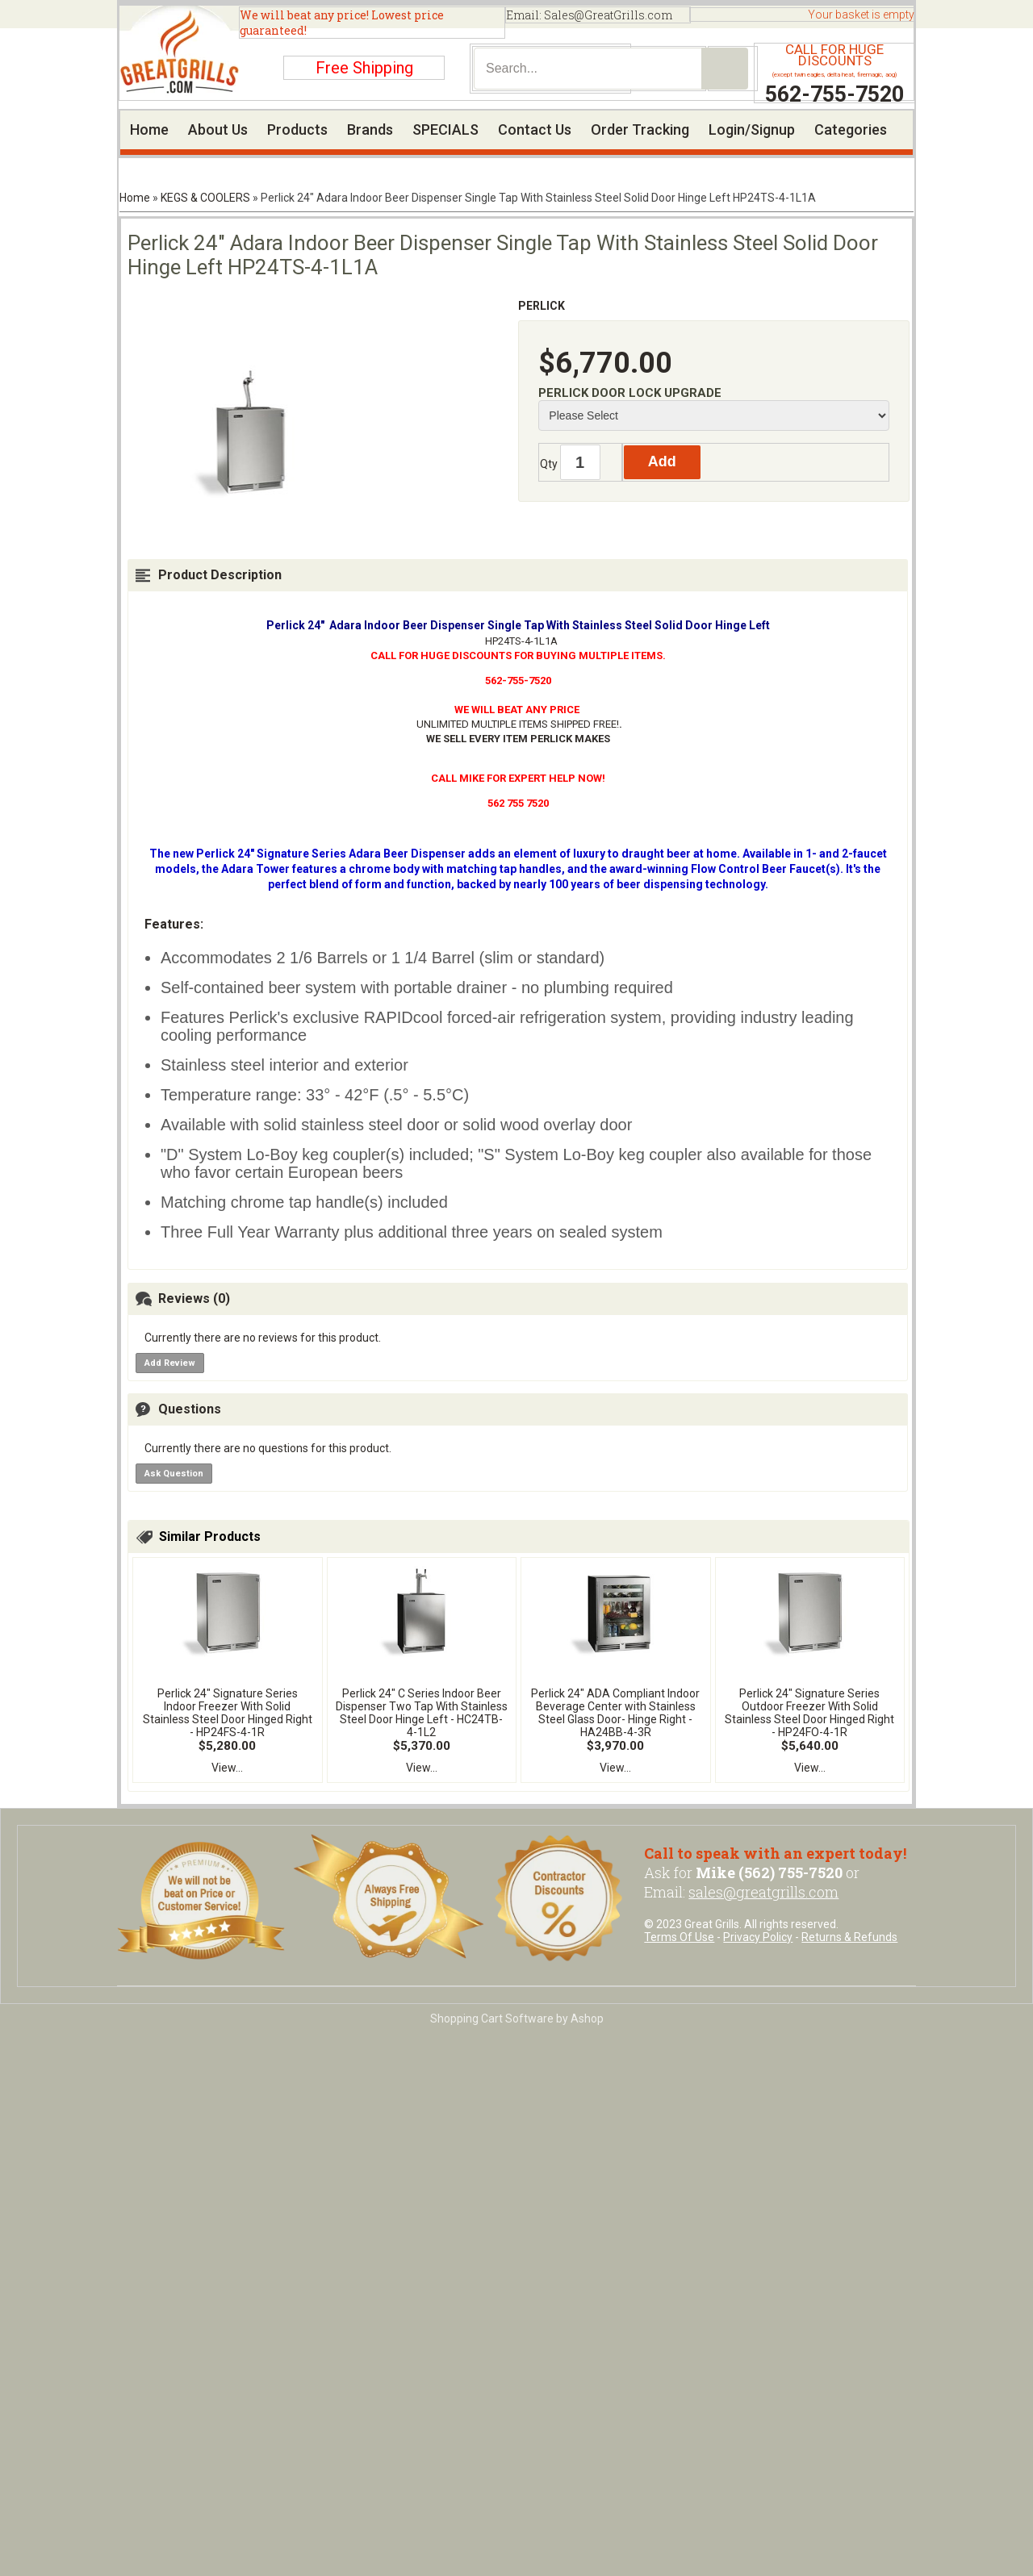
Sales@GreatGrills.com (608, 15)
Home (149, 129)
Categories (850, 129)
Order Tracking (640, 129)
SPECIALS (445, 129)
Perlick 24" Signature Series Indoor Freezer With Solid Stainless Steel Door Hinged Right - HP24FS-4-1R (227, 1713)
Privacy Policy (758, 1937)
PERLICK (541, 305)
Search (724, 69)
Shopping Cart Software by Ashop (517, 2018)
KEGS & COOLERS (205, 197)
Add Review (169, 1363)
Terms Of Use (679, 1937)
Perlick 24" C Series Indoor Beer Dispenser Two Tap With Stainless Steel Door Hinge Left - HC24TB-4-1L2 (422, 1713)
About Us (218, 129)
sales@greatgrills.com (763, 1892)
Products (297, 129)
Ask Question (173, 1473)
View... (227, 1767)
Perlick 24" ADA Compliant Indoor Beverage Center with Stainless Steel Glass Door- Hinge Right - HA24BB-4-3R (615, 1713)
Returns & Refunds (849, 1937)
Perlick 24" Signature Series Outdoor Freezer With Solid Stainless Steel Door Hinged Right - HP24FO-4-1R (809, 1713)
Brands (370, 129)
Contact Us (534, 129)
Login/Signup (752, 129)
